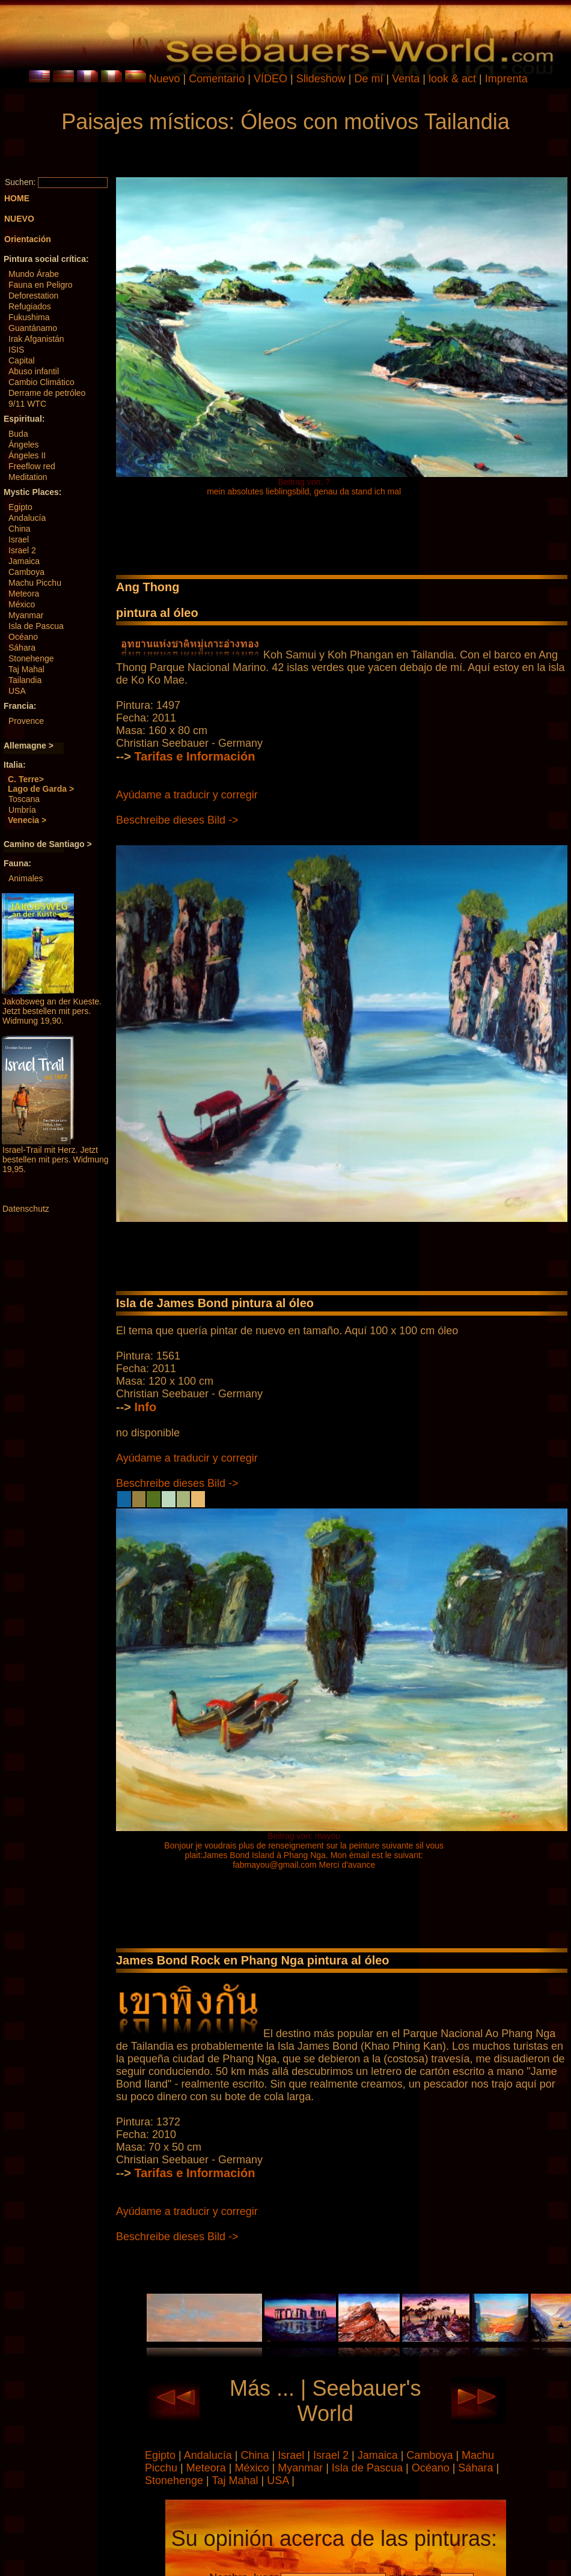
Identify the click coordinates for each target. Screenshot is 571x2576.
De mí (368, 79)
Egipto (20, 507)
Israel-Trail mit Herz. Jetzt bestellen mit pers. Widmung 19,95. (55, 1159)
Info (146, 1407)
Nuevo (164, 79)
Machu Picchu (34, 583)
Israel (18, 539)
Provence (26, 721)
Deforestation (33, 295)
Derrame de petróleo (46, 393)
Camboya (26, 572)
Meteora (23, 593)
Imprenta (506, 79)
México (21, 604)
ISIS (16, 349)
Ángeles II (27, 455)
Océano (23, 637)
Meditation (27, 477)
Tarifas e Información (195, 756)
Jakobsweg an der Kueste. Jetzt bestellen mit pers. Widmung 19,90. (52, 1011)
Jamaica (24, 561)
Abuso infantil (33, 371)
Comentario (217, 79)
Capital (21, 360)
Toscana (24, 799)
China (19, 528)
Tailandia (24, 680)
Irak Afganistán (36, 339)
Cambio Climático (41, 382)
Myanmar (25, 615)
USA (17, 691)
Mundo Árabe (33, 274)
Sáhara (21, 647)
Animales (25, 878)
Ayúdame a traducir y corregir (187, 795)
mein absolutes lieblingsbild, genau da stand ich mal (304, 491)
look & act (454, 79)
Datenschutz (25, 1209)
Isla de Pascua (36, 626)
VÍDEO (270, 79)
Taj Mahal (26, 669)
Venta (406, 79)
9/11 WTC (27, 404)
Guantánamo (32, 328)
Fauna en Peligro (40, 285)
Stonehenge (31, 658)
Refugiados (29, 306)
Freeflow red (31, 466)
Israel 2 (22, 550)
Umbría (22, 810)
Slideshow (321, 79)
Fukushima (28, 317)
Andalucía (27, 518)
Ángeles (23, 444)
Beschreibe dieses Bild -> (177, 820)
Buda (18, 434)
